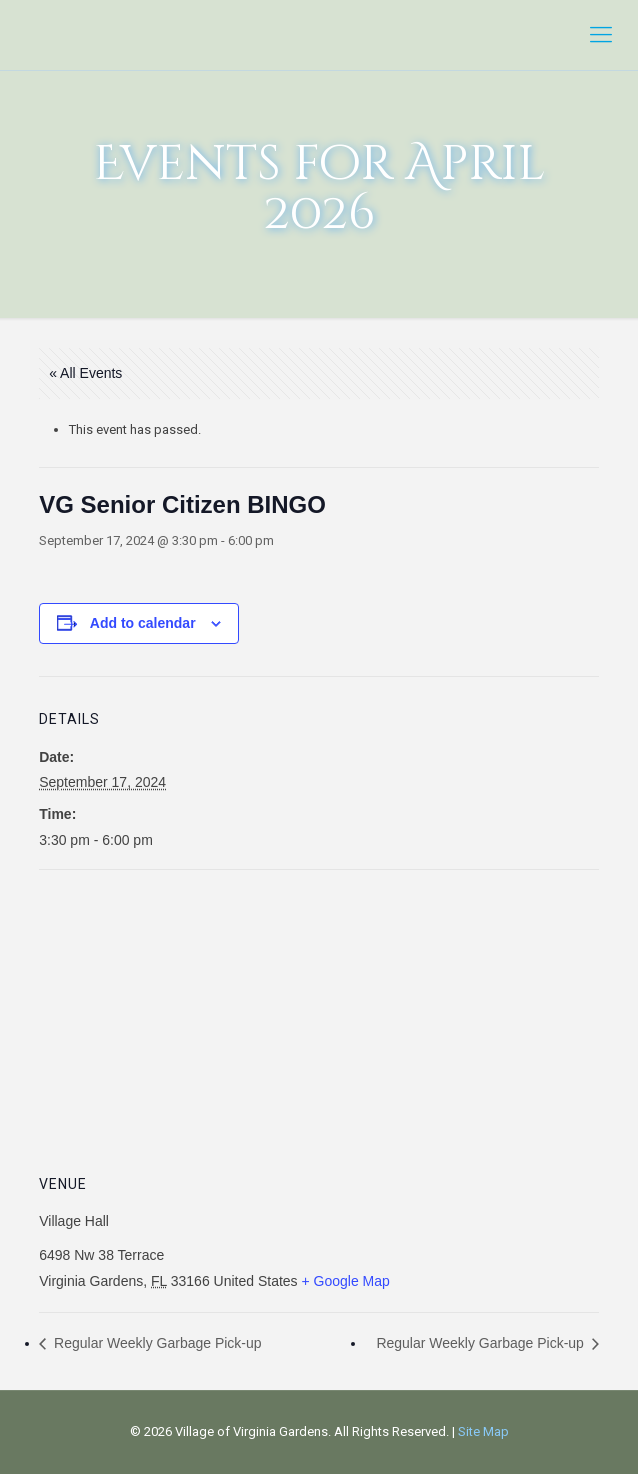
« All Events (85, 373)
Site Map (483, 1431)
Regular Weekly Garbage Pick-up (155, 1343)
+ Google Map (346, 1281)
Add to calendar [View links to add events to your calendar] (143, 623)
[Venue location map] (319, 1014)
